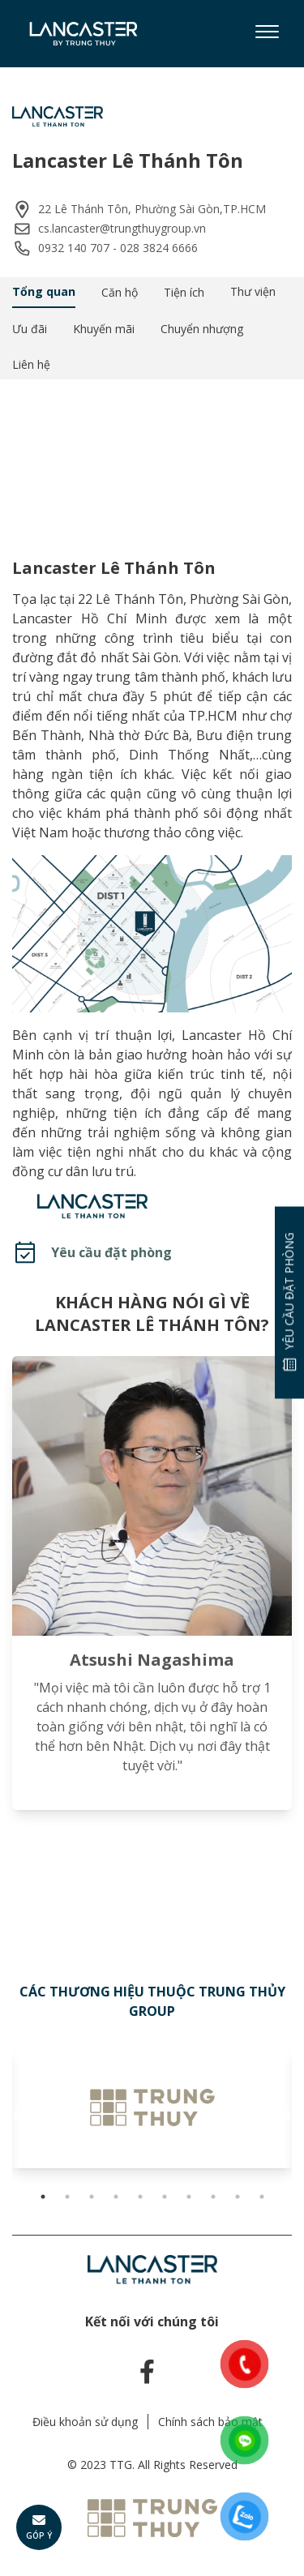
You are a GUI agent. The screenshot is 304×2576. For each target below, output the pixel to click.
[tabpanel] (152, 2107)
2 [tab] (67, 2197)
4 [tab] (116, 2197)
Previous (20, 2115)
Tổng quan (43, 291)
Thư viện (253, 291)
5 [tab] (140, 2197)
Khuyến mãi (104, 328)
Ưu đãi (29, 328)
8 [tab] (213, 2197)
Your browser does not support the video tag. (152, 455)
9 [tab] (237, 2197)
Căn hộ (119, 292)
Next (284, 2115)
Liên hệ (31, 364)
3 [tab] (91, 2197)
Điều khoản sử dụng (85, 2421)
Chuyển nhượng (202, 328)
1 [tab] (43, 2197)
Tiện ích (184, 292)
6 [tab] (164, 2197)
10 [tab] (262, 2197)
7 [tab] (189, 2197)
